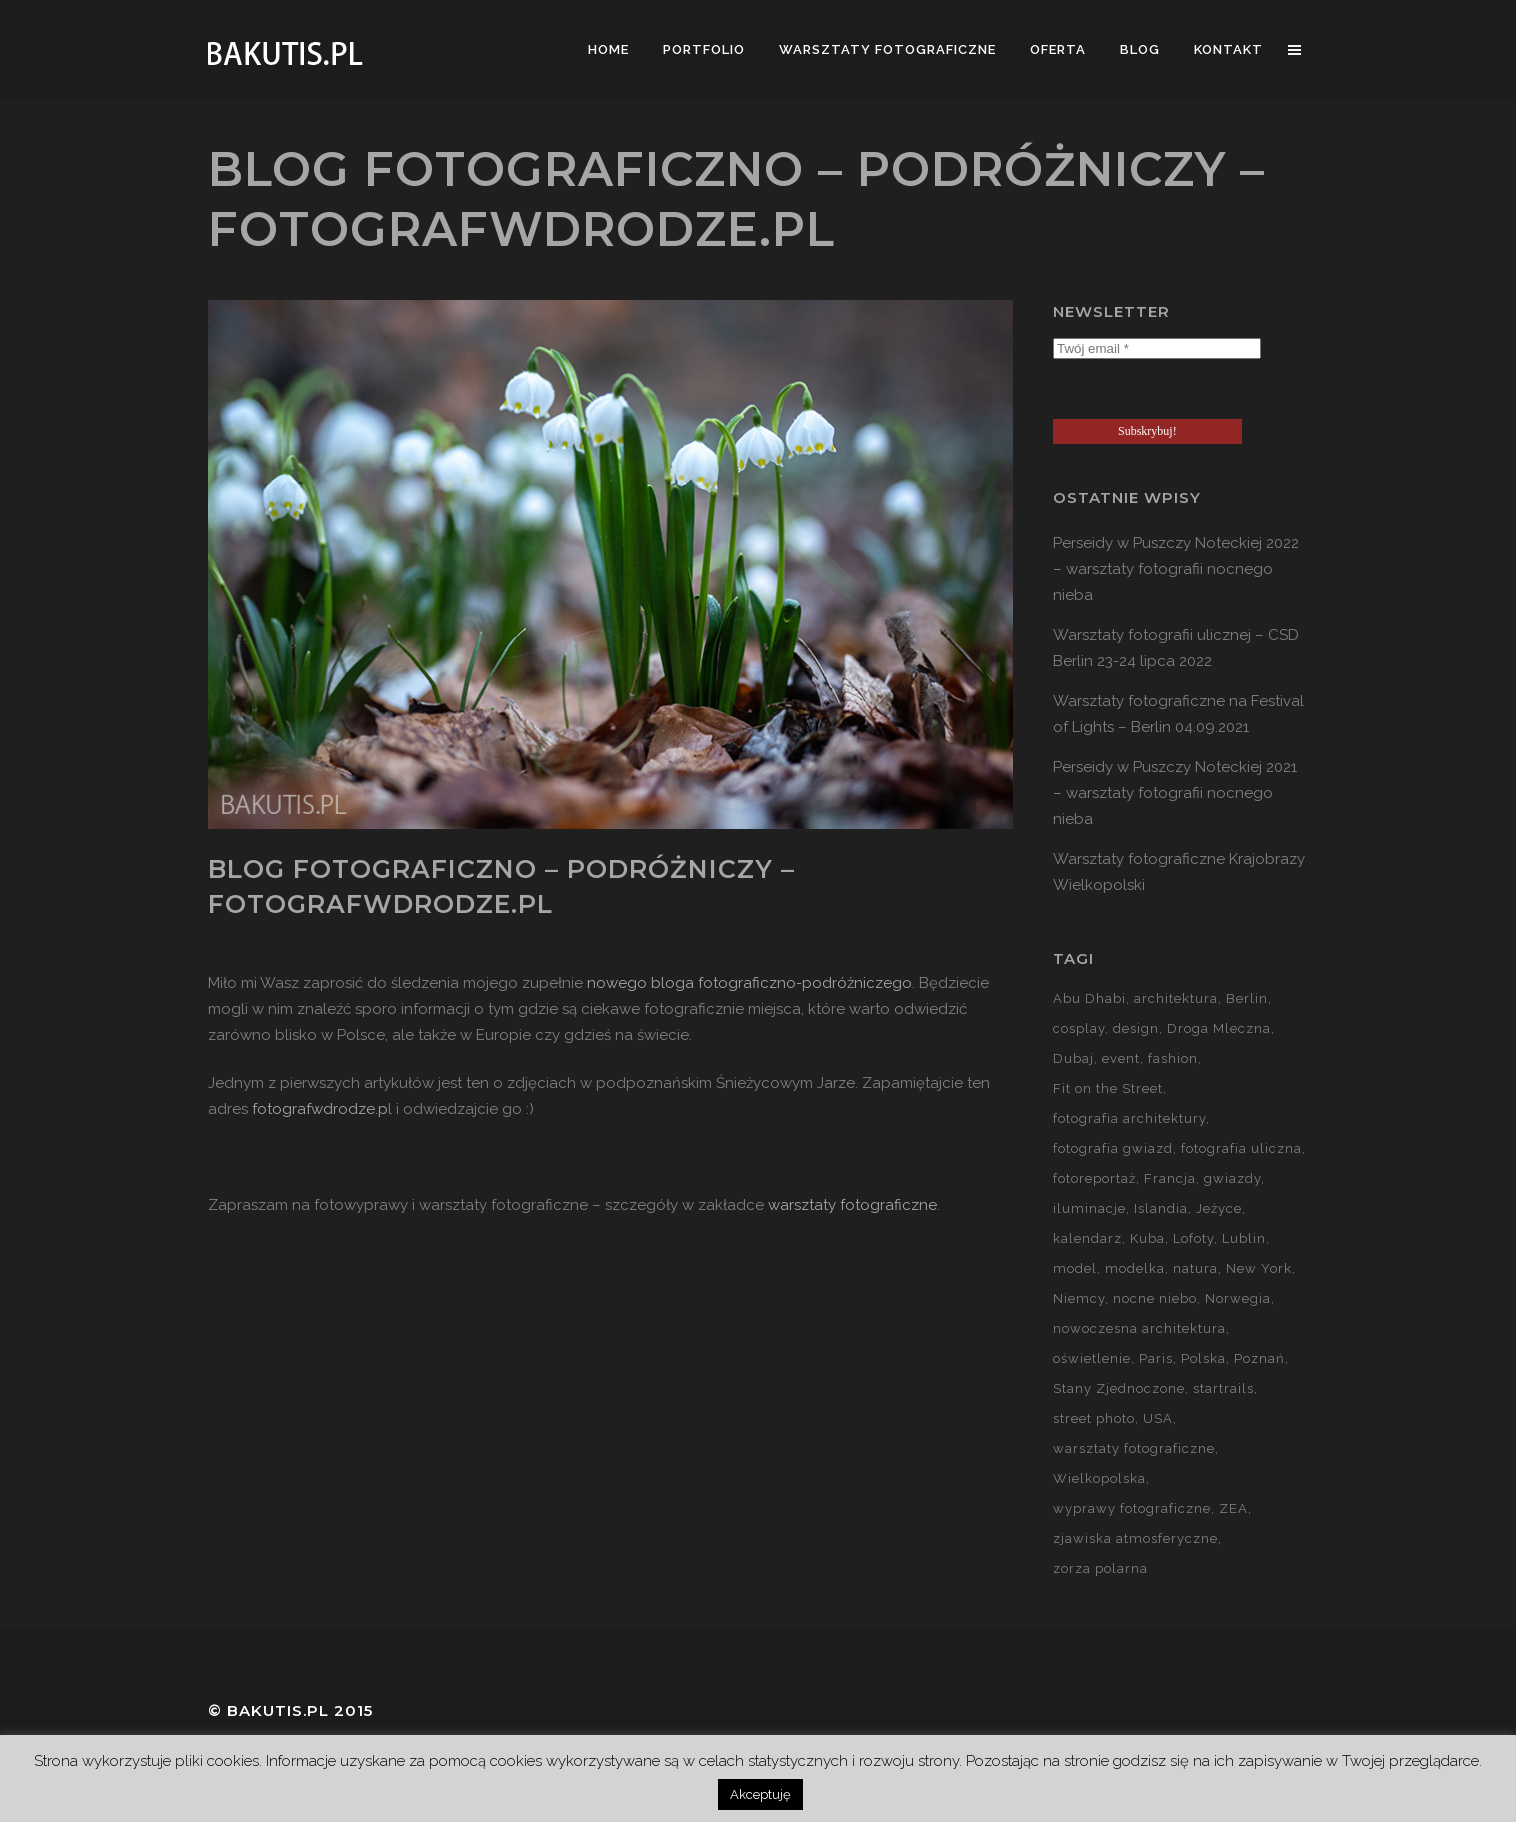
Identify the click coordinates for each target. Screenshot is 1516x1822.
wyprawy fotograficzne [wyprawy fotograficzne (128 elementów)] (1132, 1508)
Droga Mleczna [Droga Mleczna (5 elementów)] (1219, 1028)
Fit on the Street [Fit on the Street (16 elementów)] (1108, 1088)
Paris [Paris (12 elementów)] (1156, 1358)
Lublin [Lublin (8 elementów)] (1244, 1238)
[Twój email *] (1157, 348)
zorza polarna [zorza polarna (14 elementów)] (1100, 1568)
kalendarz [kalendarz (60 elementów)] (1087, 1238)
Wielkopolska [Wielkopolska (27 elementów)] (1099, 1478)
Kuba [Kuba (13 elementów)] (1147, 1238)
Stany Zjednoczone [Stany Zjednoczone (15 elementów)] (1119, 1388)
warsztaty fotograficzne (852, 1205)
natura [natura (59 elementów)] (1195, 1268)
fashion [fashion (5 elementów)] (1173, 1058)
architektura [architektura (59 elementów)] (1176, 998)
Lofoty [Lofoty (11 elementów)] (1193, 1238)
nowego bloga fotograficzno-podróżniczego (749, 983)
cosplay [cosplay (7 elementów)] (1079, 1028)
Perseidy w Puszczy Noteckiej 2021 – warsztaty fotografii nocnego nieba (1175, 793)
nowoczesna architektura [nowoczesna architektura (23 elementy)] (1139, 1328)
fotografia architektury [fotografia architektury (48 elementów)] (1129, 1118)
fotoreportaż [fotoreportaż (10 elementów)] (1094, 1178)
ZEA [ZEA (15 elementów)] (1233, 1508)
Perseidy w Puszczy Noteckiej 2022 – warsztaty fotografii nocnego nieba (1176, 569)
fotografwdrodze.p (320, 1109)
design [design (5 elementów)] (1136, 1028)
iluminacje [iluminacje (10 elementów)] (1089, 1208)
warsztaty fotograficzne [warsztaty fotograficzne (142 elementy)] (1134, 1448)
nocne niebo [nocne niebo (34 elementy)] (1155, 1298)
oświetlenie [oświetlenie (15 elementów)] (1092, 1358)
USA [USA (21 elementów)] (1158, 1418)
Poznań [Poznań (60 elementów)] (1259, 1358)
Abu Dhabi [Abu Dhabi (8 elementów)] (1089, 998)
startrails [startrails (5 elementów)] (1223, 1388)
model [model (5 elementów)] (1075, 1268)
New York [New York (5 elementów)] (1259, 1268)
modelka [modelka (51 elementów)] (1135, 1268)
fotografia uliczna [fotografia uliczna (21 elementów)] (1241, 1148)
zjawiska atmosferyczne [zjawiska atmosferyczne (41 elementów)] (1135, 1538)
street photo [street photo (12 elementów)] (1094, 1418)
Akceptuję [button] (760, 1794)
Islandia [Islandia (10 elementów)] (1161, 1208)
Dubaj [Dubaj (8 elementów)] (1073, 1058)
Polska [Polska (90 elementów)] (1203, 1358)
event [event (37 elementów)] (1121, 1058)
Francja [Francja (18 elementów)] (1170, 1178)
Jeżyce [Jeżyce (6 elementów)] (1219, 1208)
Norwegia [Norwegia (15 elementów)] (1238, 1298)
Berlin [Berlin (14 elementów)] (1247, 998)
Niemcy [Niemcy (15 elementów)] (1079, 1298)
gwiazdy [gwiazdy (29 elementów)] (1232, 1178)
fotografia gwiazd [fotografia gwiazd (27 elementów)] (1113, 1148)
